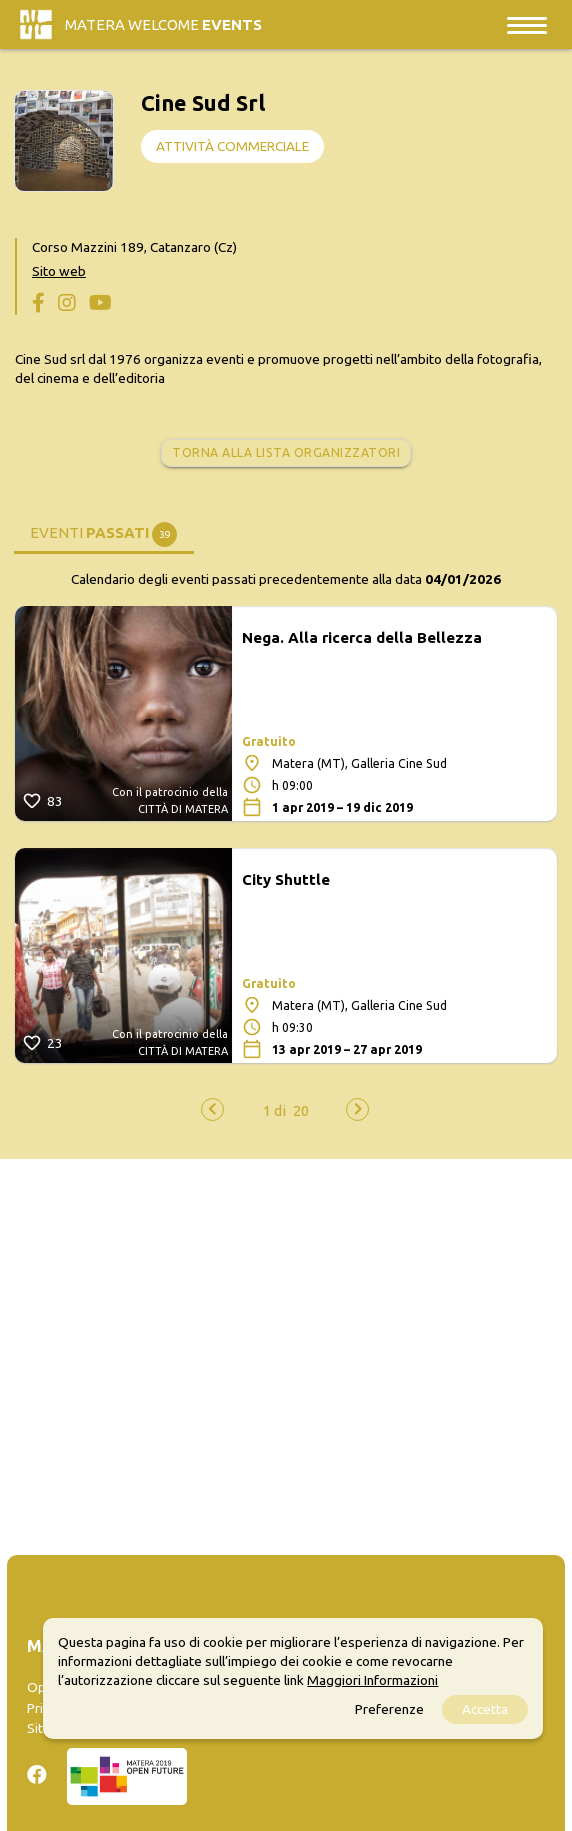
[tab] (104, 531)
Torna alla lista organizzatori (286, 452)
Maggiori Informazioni (372, 1680)
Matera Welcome (163, 24)
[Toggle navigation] (527, 24)
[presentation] (212, 1109)
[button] (274, 1110)
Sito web (59, 271)
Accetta (485, 1709)
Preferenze (389, 1709)
